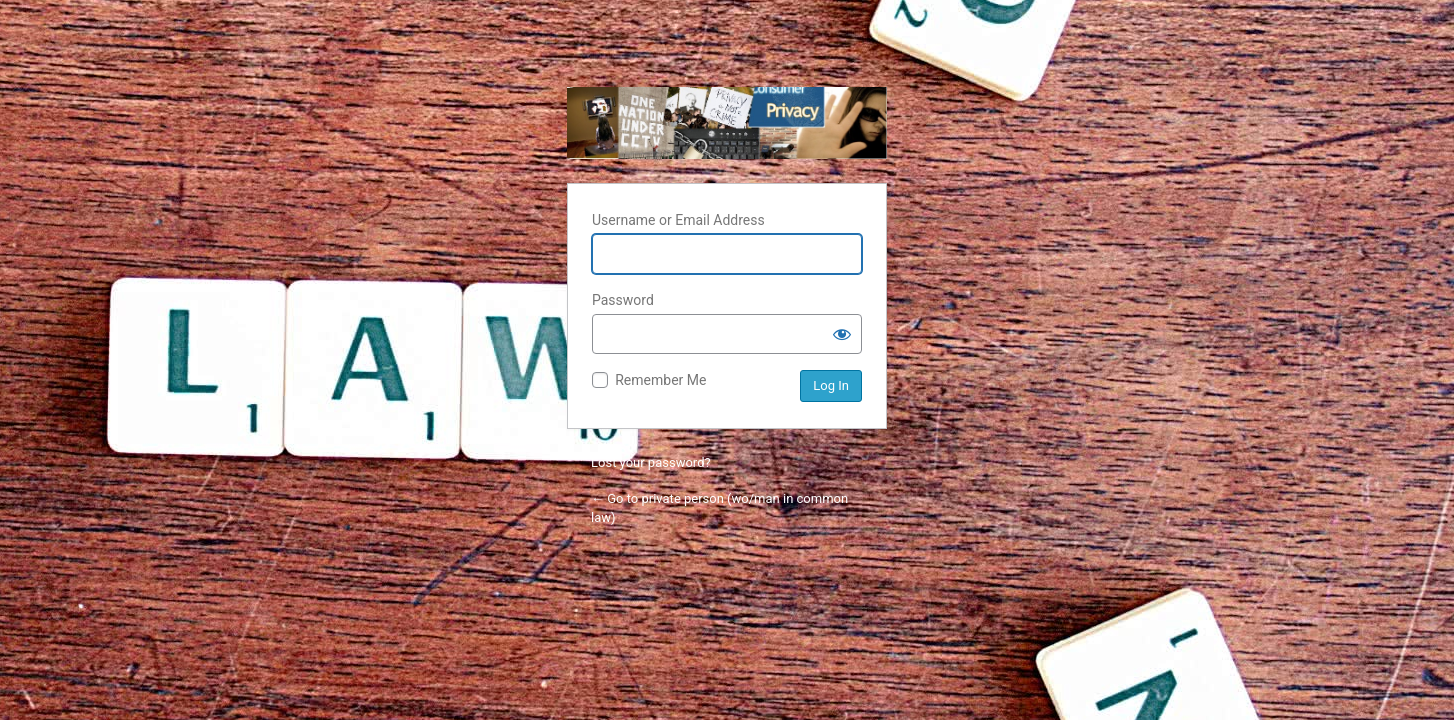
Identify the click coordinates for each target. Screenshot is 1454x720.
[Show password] (842, 334)
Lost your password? (651, 462)
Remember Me (660, 380)
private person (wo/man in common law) (727, 123)
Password (623, 300)
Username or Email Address (678, 220)
